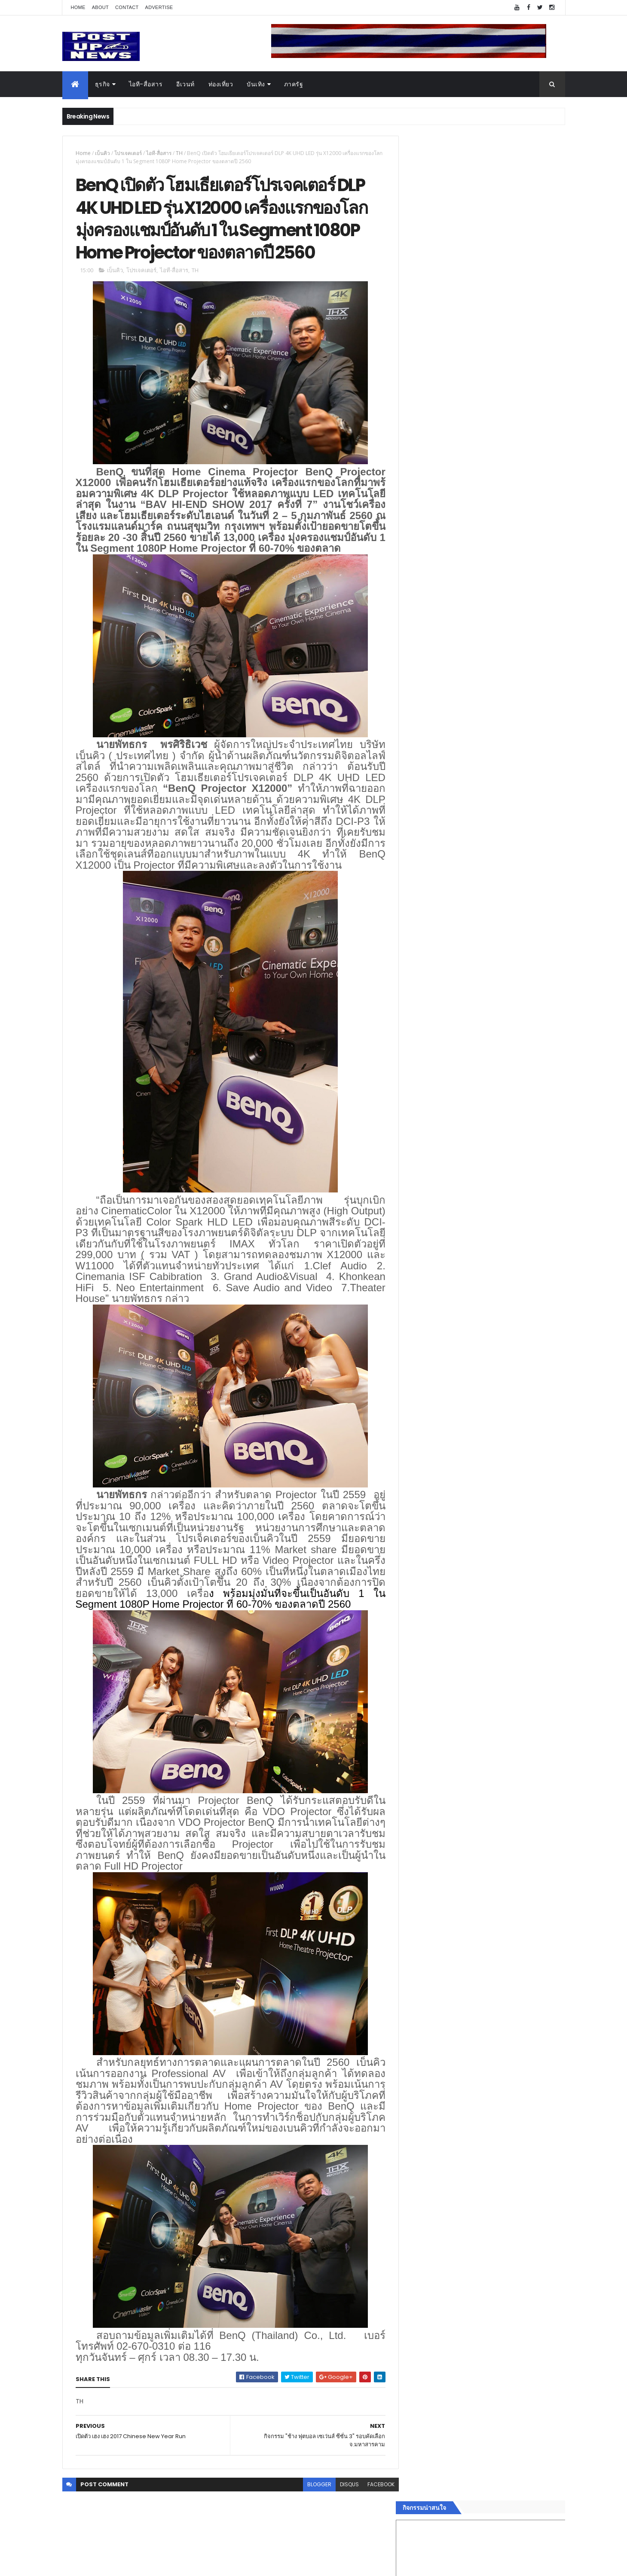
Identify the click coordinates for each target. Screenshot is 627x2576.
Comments (526, 1412)
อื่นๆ (414, 1380)
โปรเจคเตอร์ (128, 153)
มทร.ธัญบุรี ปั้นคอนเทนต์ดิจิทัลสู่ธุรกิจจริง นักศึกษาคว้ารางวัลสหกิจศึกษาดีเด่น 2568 (499, 849)
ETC (420, 1454)
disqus (342, 2519)
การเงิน (419, 1329)
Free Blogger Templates (164, 2564)
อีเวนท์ (185, 84)
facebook (374, 2519)
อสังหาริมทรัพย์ (429, 1288)
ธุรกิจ (102, 84)
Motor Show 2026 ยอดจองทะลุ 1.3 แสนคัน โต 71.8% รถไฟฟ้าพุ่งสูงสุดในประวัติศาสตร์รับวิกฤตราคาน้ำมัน (504, 922)
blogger (313, 2519)
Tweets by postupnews (443, 808)
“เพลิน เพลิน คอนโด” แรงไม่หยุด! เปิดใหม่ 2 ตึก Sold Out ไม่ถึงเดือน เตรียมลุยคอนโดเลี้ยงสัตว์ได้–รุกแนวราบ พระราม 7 (505, 887)
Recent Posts (448, 1412)
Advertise (159, 7)
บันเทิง (256, 84)
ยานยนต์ (420, 1298)
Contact (126, 7)
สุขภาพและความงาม (437, 1349)
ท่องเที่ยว (220, 84)
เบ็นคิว (102, 153)
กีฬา (414, 1339)
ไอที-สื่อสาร (146, 84)
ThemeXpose (110, 2564)
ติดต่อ (416, 1390)
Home (78, 7)
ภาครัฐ (293, 84)
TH (179, 153)
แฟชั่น (417, 1360)
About (100, 7)
